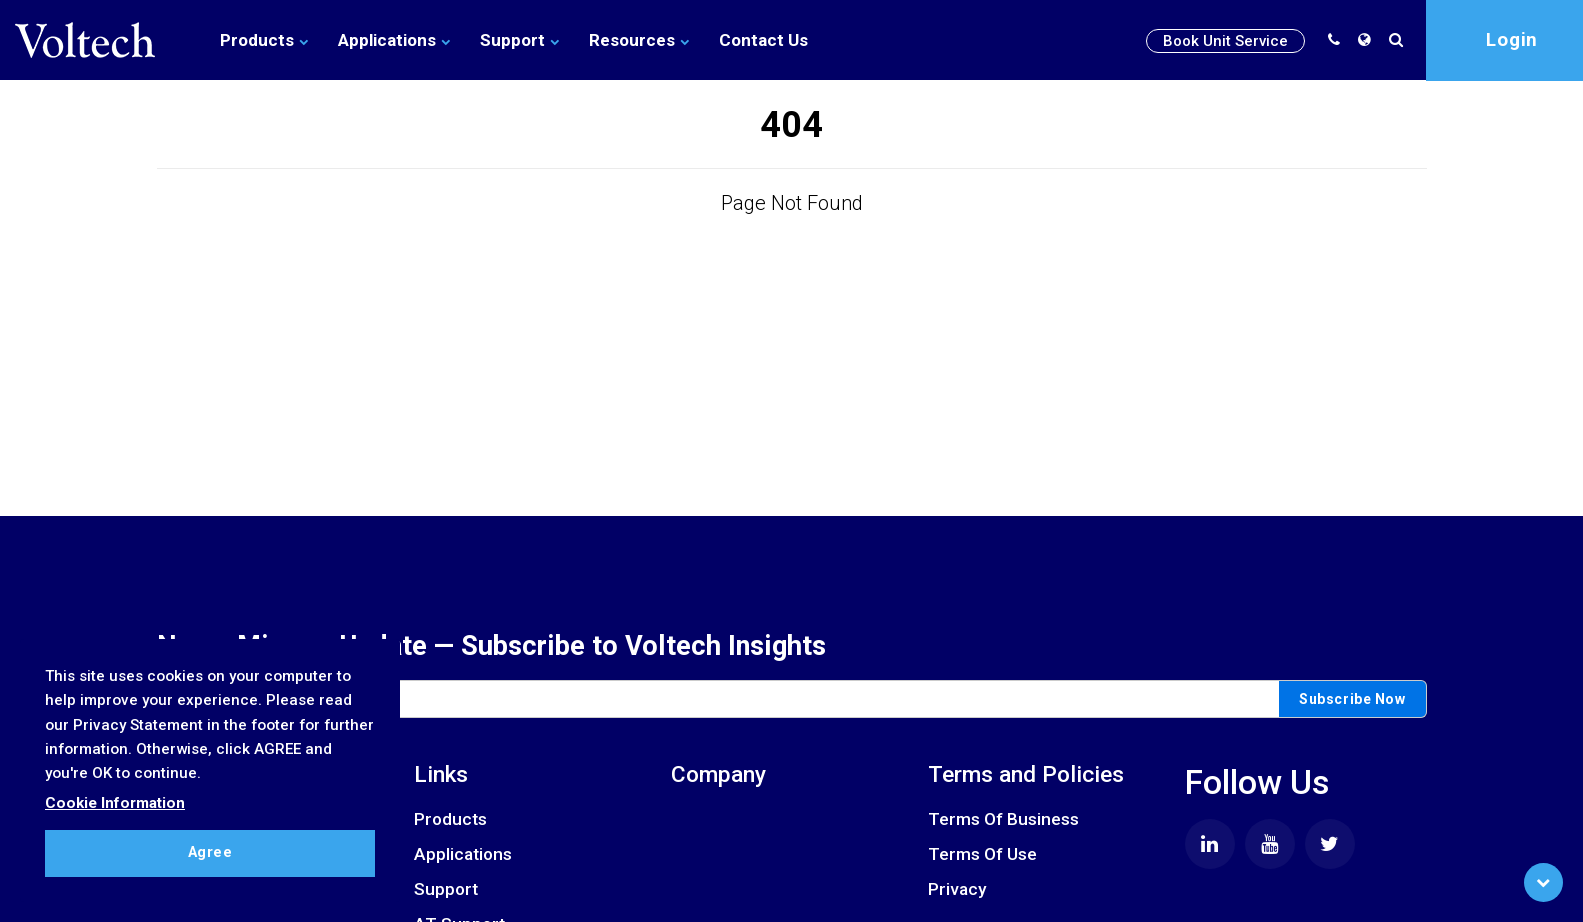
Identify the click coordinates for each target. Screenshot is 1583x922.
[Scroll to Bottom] (1543, 882)
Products (264, 40)
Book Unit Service (1225, 41)
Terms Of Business (1003, 819)
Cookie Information (115, 803)
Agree (210, 852)
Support (519, 40)
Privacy (957, 889)
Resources (639, 40)
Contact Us (763, 40)
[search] (1400, 40)
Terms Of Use (982, 854)
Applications (394, 40)
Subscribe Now (1352, 699)
